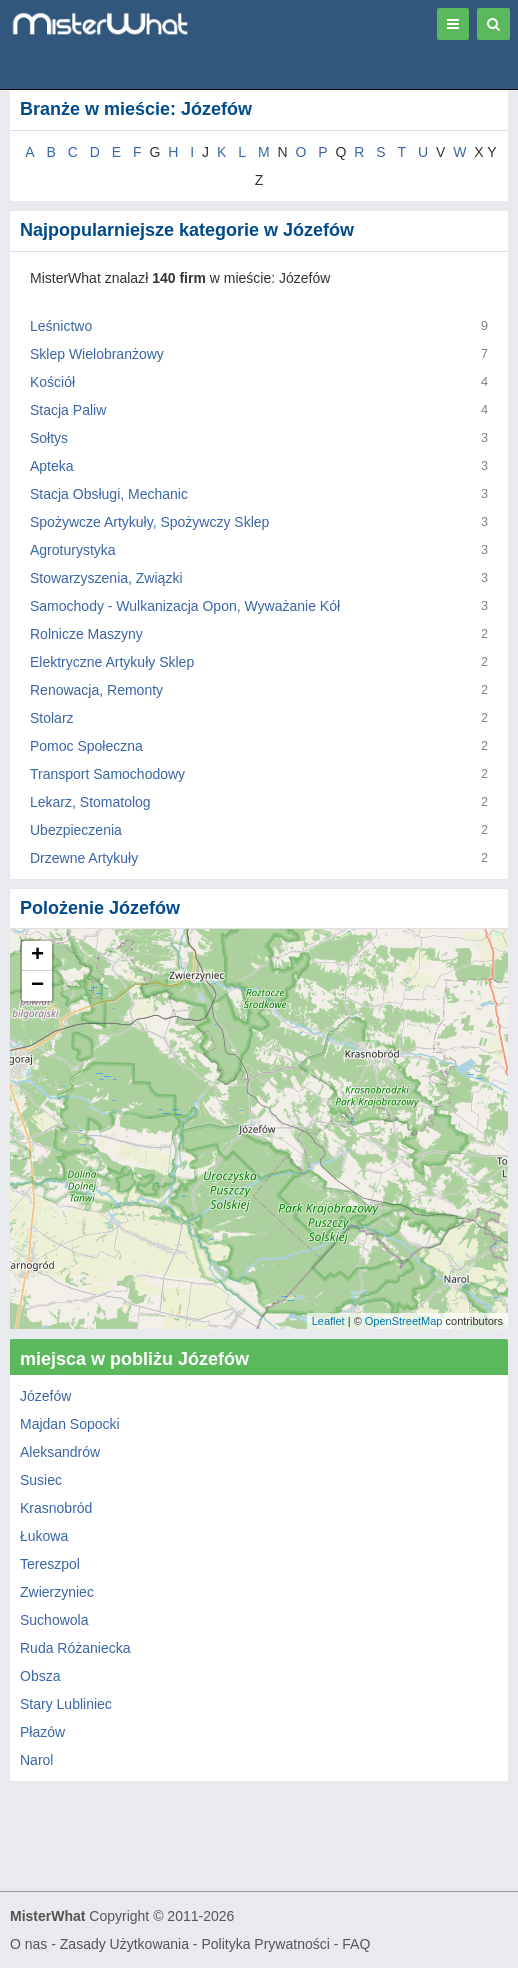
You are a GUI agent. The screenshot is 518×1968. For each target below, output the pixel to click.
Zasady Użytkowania (124, 1944)
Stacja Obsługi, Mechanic (109, 494)
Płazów (42, 1732)
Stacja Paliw (68, 410)
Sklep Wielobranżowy (97, 354)
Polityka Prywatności (265, 1944)
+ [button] (37, 956)
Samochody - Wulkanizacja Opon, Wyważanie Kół (185, 606)
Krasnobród (56, 1508)
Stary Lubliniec (66, 1704)
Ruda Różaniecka (75, 1648)
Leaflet (328, 1321)
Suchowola (54, 1620)
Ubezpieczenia (76, 830)
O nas (28, 1944)
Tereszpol (50, 1564)
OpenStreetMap (404, 1321)
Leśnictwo (61, 326)
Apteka (52, 466)
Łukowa (44, 1536)
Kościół (52, 382)
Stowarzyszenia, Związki (106, 578)
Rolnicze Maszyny (86, 634)
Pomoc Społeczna (86, 746)
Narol (36, 1760)
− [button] (37, 986)
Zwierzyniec (57, 1592)
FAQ (356, 1944)
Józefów (45, 1396)
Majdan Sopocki (70, 1424)
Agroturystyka (73, 550)
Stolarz (52, 718)
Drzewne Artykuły (84, 858)
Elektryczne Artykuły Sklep (112, 662)
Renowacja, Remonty (96, 690)
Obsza (40, 1676)
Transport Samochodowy (107, 774)
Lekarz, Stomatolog (90, 802)
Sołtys (49, 438)
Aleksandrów (60, 1452)
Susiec (41, 1480)
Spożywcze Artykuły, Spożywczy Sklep (149, 522)
